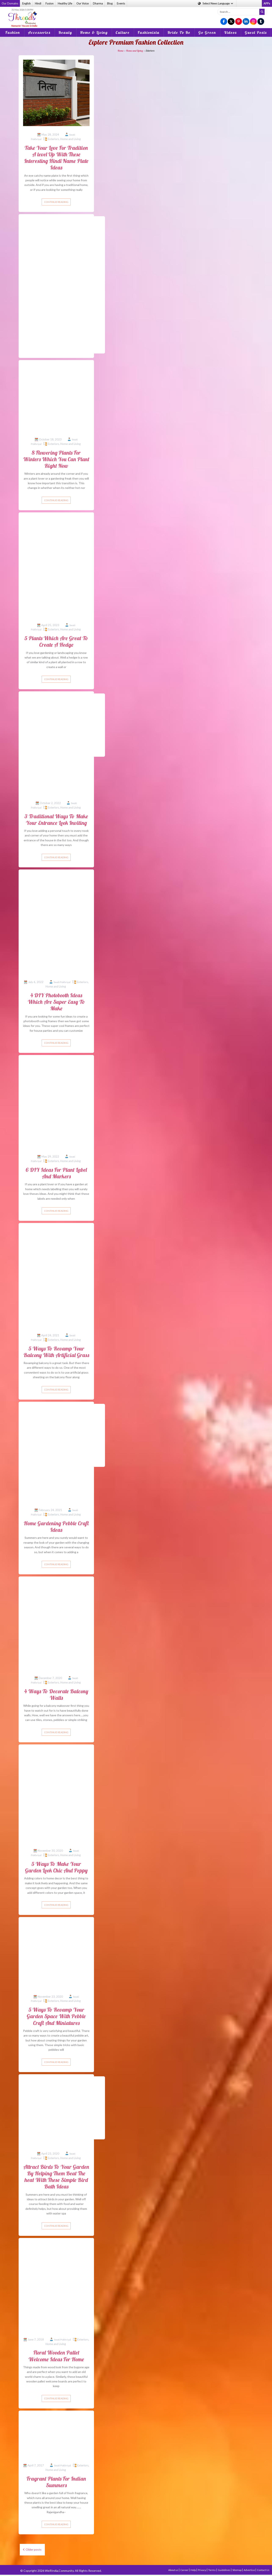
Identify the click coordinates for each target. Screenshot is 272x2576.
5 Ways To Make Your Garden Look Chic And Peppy (56, 1867)
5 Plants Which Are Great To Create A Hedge (56, 641)
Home (120, 50)
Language (216, 3)
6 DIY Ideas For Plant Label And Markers (56, 1173)
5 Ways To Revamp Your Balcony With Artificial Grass (56, 1352)
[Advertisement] (135, 14)
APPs (267, 3)
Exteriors (53, 139)
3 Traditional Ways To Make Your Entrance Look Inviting (56, 819)
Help (193, 2570)
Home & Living (94, 32)
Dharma (98, 3)
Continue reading (56, 202)
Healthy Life (65, 3)
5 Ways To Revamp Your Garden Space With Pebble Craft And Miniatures (56, 2016)
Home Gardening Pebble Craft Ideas (56, 1526)
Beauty (65, 32)
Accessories (39, 32)
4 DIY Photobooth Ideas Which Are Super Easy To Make (56, 1002)
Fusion (50, 3)
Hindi (38, 3)
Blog (110, 3)
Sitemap (237, 2570)
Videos (230, 32)
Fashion (12, 32)
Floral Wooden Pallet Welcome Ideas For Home (56, 2356)
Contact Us (263, 2570)
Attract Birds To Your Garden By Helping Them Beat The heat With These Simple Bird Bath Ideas (56, 2176)
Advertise (249, 2570)
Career (184, 2570)
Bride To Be (179, 32)
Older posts (33, 2549)
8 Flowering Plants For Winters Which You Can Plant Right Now (56, 459)
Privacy (202, 2570)
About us (173, 2570)
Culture (123, 32)
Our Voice (82, 3)
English (26, 3)
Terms (212, 2570)
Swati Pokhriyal (62, 982)
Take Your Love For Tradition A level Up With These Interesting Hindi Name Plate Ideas (56, 157)
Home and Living (134, 50)
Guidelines (224, 2570)
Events (121, 3)
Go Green (207, 32)
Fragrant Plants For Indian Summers (56, 2482)
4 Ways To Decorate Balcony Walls (56, 1694)
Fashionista (149, 32)
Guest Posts (256, 32)
